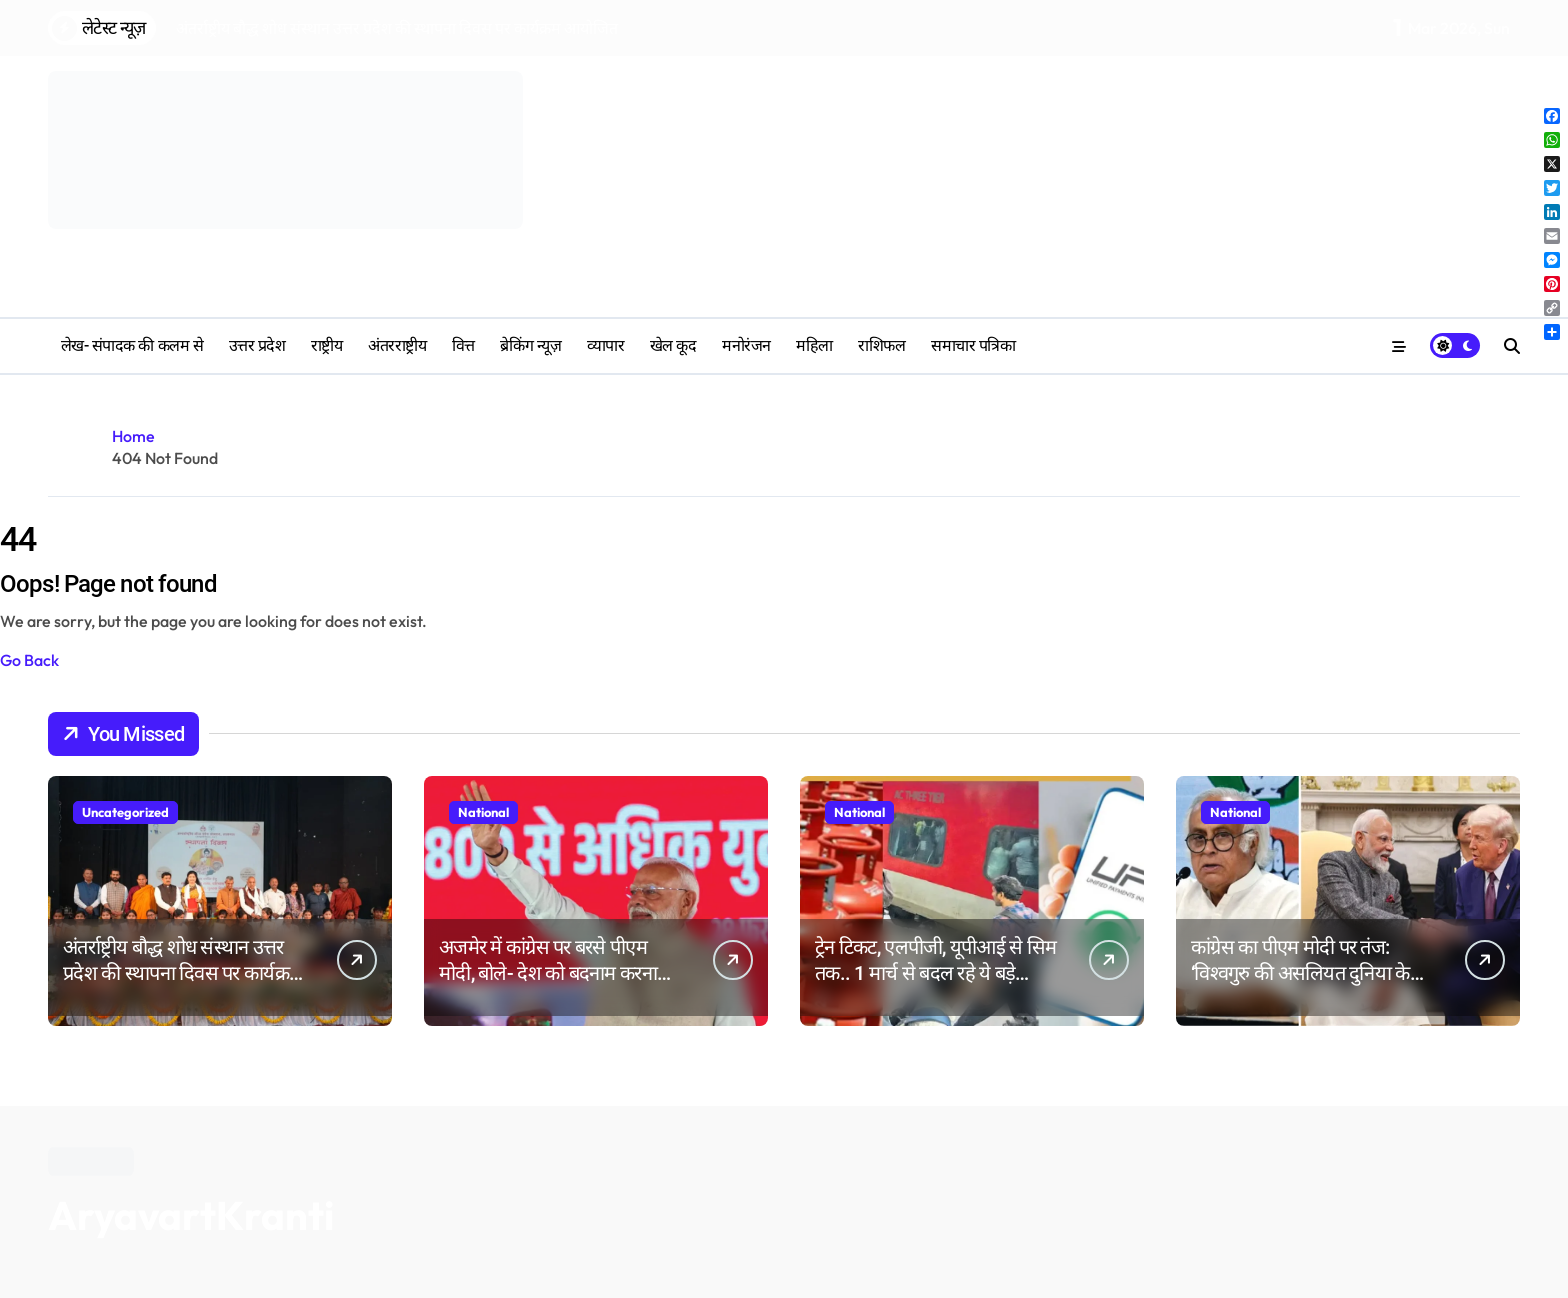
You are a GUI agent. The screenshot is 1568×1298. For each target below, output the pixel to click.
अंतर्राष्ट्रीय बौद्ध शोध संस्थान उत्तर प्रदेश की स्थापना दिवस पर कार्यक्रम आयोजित (181, 973)
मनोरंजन (746, 345)
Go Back (29, 660)
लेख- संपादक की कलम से (132, 345)
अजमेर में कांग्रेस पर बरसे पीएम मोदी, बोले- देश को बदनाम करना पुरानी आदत (548, 973)
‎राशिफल (881, 345)
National (483, 812)
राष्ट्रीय (327, 345)
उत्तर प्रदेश (257, 345)
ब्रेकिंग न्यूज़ (530, 345)
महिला (814, 345)
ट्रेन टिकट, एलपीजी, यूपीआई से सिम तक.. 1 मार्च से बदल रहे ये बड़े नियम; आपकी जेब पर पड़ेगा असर (935, 973)
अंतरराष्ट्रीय (397, 345)
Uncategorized (125, 812)
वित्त (463, 345)
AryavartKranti (191, 1215)
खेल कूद (673, 345)
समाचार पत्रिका (973, 345)
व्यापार (606, 345)
